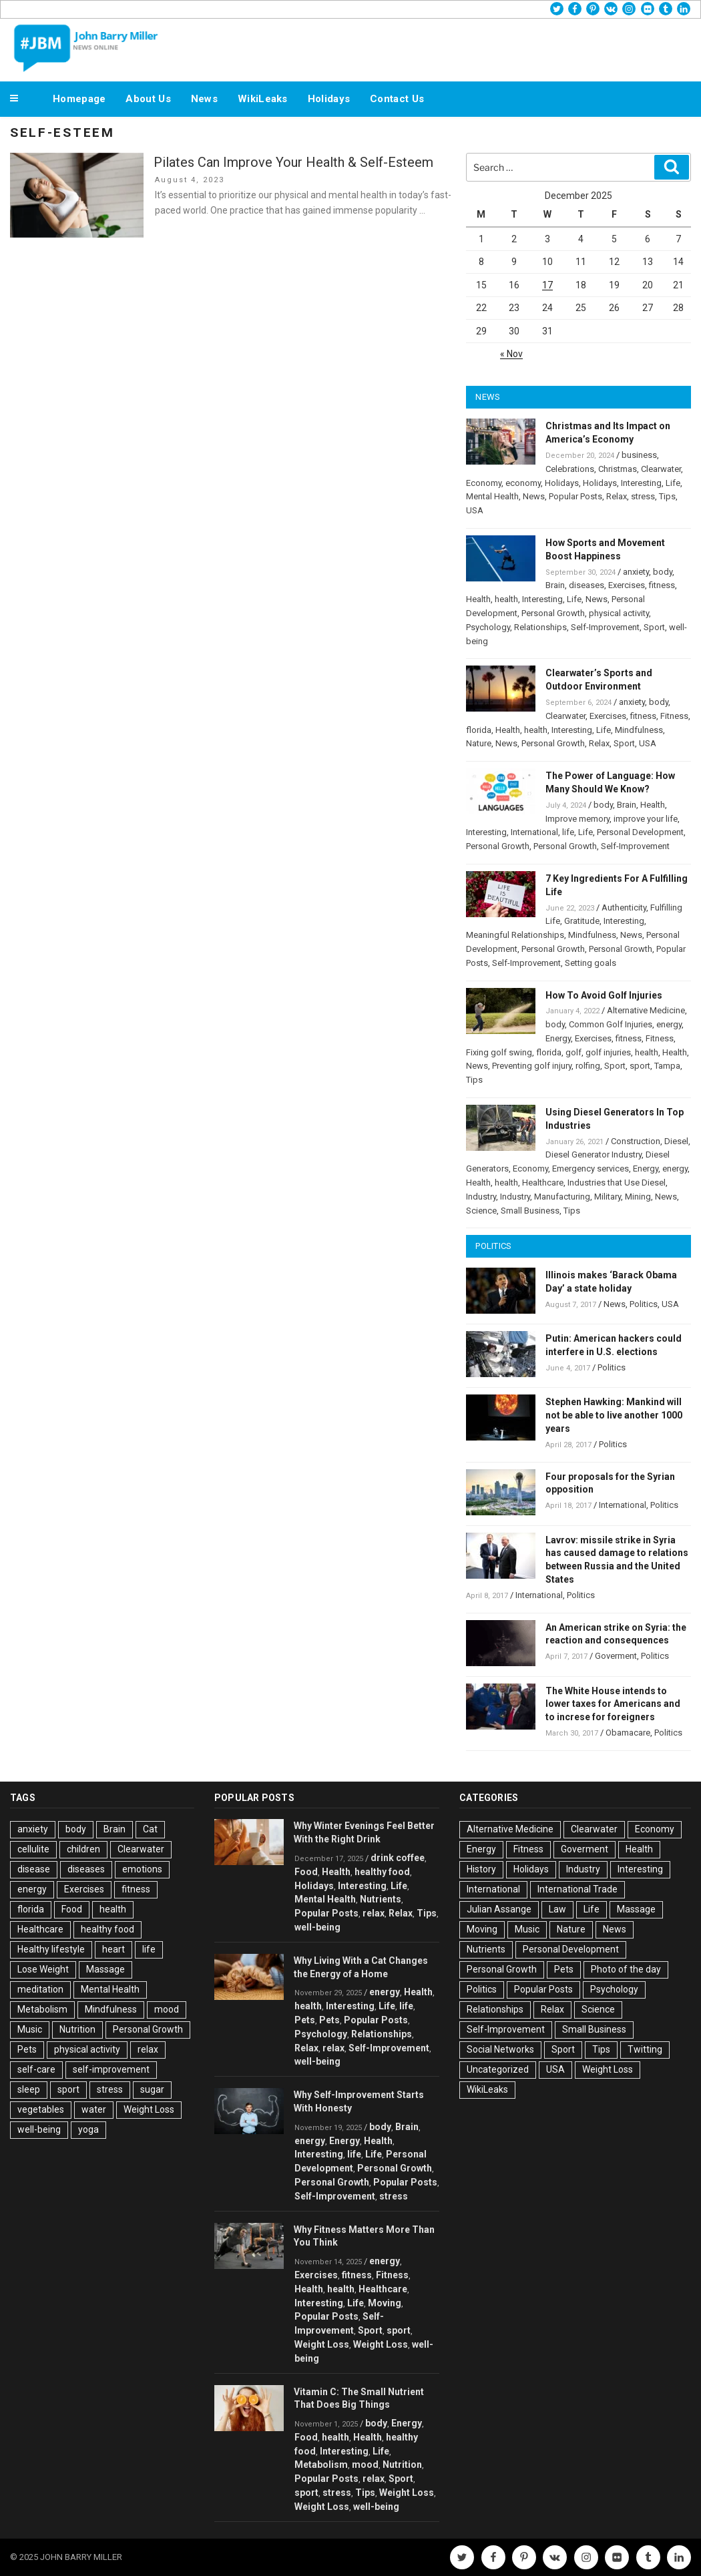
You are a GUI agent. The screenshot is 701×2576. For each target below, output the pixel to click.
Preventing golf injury (531, 1066)
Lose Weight (43, 1969)
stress (643, 496)
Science (481, 1211)
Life (673, 483)
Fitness (674, 716)
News (204, 99)
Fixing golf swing (499, 1052)
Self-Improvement (605, 627)
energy (669, 1024)
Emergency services (590, 1169)
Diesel (676, 1141)
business (639, 455)
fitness (662, 585)
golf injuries (608, 1052)
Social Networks (500, 2049)
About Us (148, 99)
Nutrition (77, 2029)
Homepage (79, 99)
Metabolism (42, 2009)
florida (478, 730)
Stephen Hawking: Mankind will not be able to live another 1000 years (613, 1415)
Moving (384, 2303)
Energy (558, 1038)
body (662, 572)
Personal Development (640, 832)
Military (607, 1197)
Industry (481, 1197)
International (534, 832)
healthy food (107, 1929)
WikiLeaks (263, 99)
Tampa (667, 1066)
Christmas (617, 469)
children (83, 1849)
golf (573, 1052)
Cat (150, 1829)
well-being (39, 2129)
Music (29, 2029)
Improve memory (577, 819)
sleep (28, 2089)
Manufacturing (562, 1197)
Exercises (626, 585)
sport (640, 1066)
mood (166, 2009)
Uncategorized (498, 2069)
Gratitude (582, 921)
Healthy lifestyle (51, 1949)
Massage (105, 1969)
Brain (555, 585)
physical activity (619, 613)
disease (33, 1869)
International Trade (577, 1889)
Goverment (616, 1656)
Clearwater (661, 469)
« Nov (511, 353)
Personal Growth (553, 613)
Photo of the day (626, 1969)
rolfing (587, 1066)
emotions (142, 1869)
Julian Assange (499, 1909)
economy (523, 483)
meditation (40, 1989)
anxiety (636, 572)
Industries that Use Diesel (616, 1183)
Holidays (329, 99)
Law (557, 1909)
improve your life (646, 819)
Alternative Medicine (646, 1010)
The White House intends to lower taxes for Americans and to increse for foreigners (612, 1704)
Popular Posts (575, 496)
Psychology (488, 627)
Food (71, 1909)
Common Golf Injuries (610, 1024)
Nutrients (380, 1899)
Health (478, 599)
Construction (635, 1141)
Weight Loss (149, 2109)
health (506, 599)
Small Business (530, 1211)
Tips (667, 496)
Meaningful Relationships (515, 935)
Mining (638, 1197)
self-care (36, 2069)
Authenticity (624, 908)
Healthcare (542, 1183)
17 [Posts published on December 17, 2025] (547, 285)
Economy (483, 483)
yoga (88, 2129)
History (481, 1869)
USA (474, 510)
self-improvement (111, 2069)
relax (148, 2049)
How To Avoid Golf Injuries (603, 995)
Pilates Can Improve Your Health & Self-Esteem (293, 162)
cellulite (33, 1849)
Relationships (540, 627)
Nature (478, 743)
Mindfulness (639, 730)
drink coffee (398, 1857)
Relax (616, 496)
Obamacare (628, 1733)
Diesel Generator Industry (593, 1154)
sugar (152, 2089)
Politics (644, 1304)
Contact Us (397, 99)
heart (113, 1949)
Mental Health (492, 496)
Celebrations (569, 469)
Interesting (641, 483)
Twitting (645, 2049)
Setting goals (590, 963)
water (93, 2109)
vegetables (40, 2109)
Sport (654, 627)
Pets (27, 2049)
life (568, 832)
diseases (586, 585)
